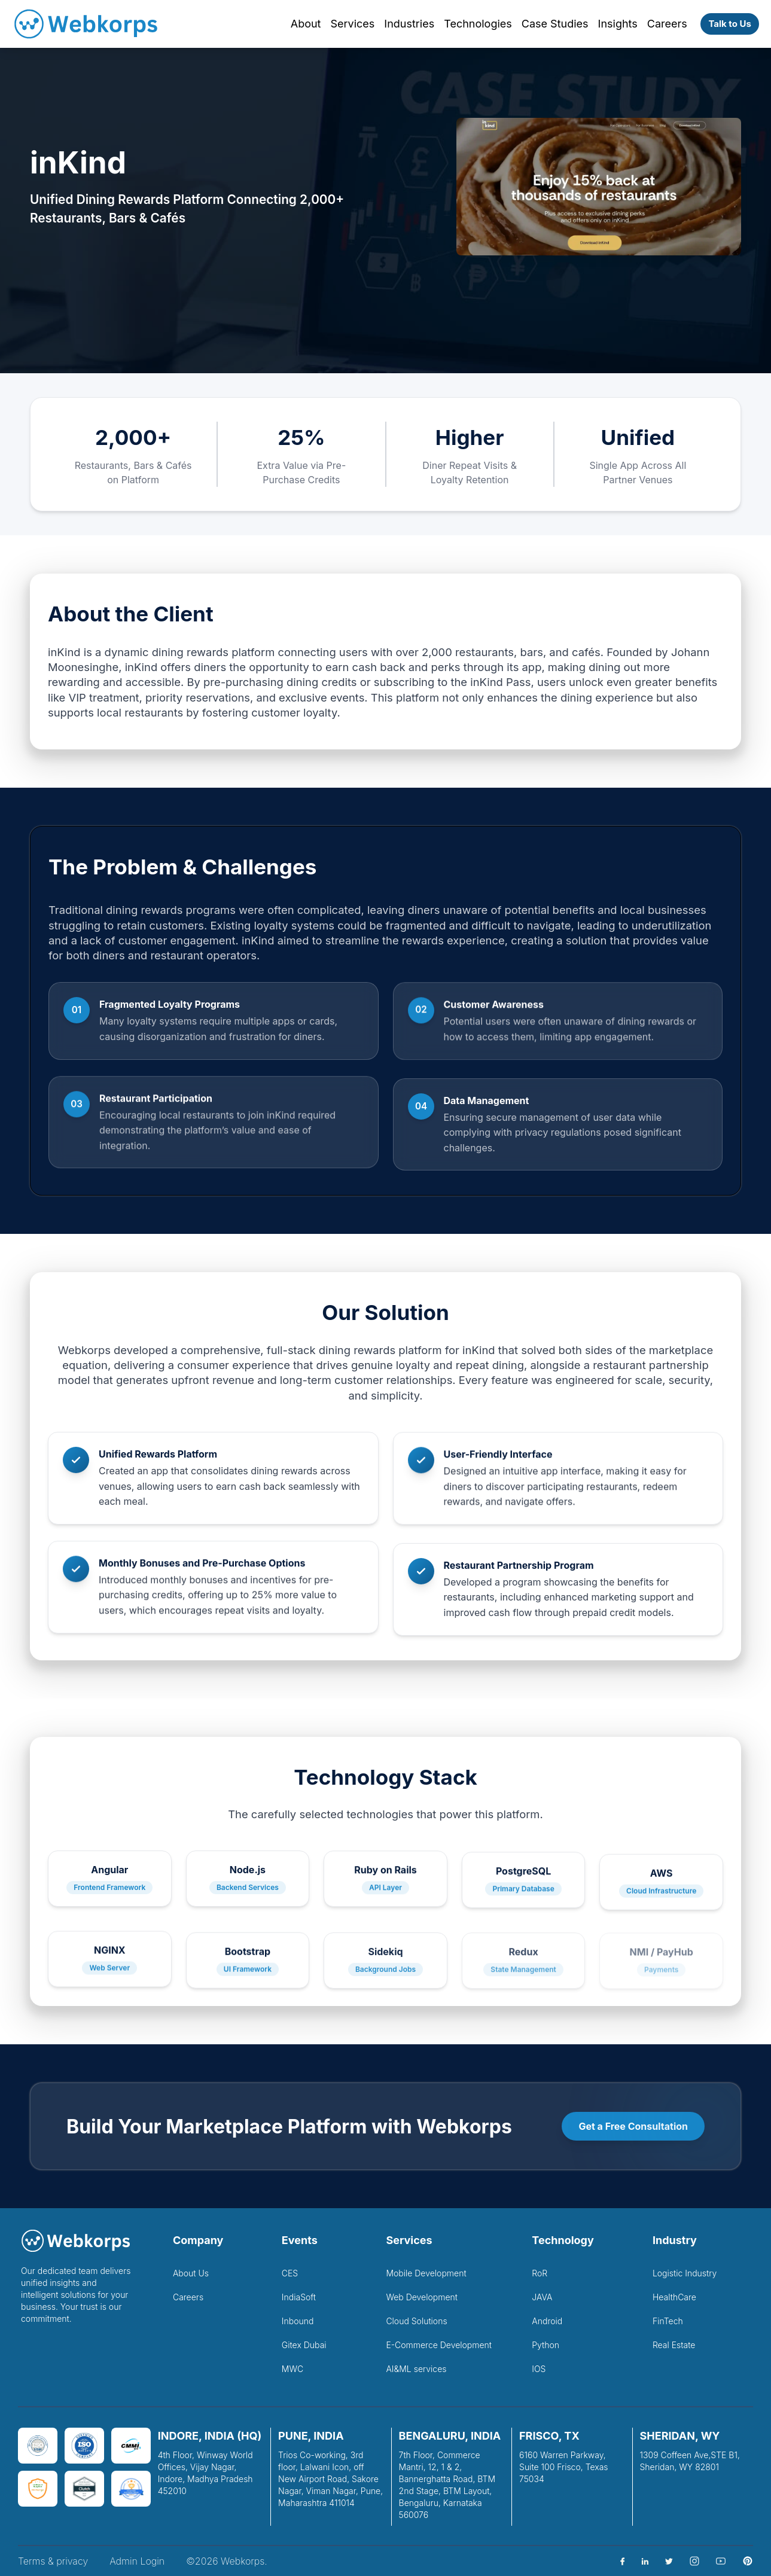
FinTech (668, 2321)
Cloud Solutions (416, 2321)
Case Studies (555, 23)
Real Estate (674, 2345)
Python (545, 2345)
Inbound (298, 2321)
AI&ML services (416, 2369)
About (306, 23)
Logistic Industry (685, 2273)
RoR (539, 2273)
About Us (191, 2273)
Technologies (478, 23)
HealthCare (674, 2297)
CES (290, 2273)
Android (547, 2321)
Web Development (422, 2297)
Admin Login (136, 2561)
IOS (539, 2369)
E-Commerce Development (439, 2345)
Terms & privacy (53, 2561)
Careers (667, 23)
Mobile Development (426, 2273)
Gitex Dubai (304, 2345)
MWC (292, 2369)
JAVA (542, 2297)
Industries (409, 23)
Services (352, 23)
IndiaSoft (299, 2297)
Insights (618, 23)
